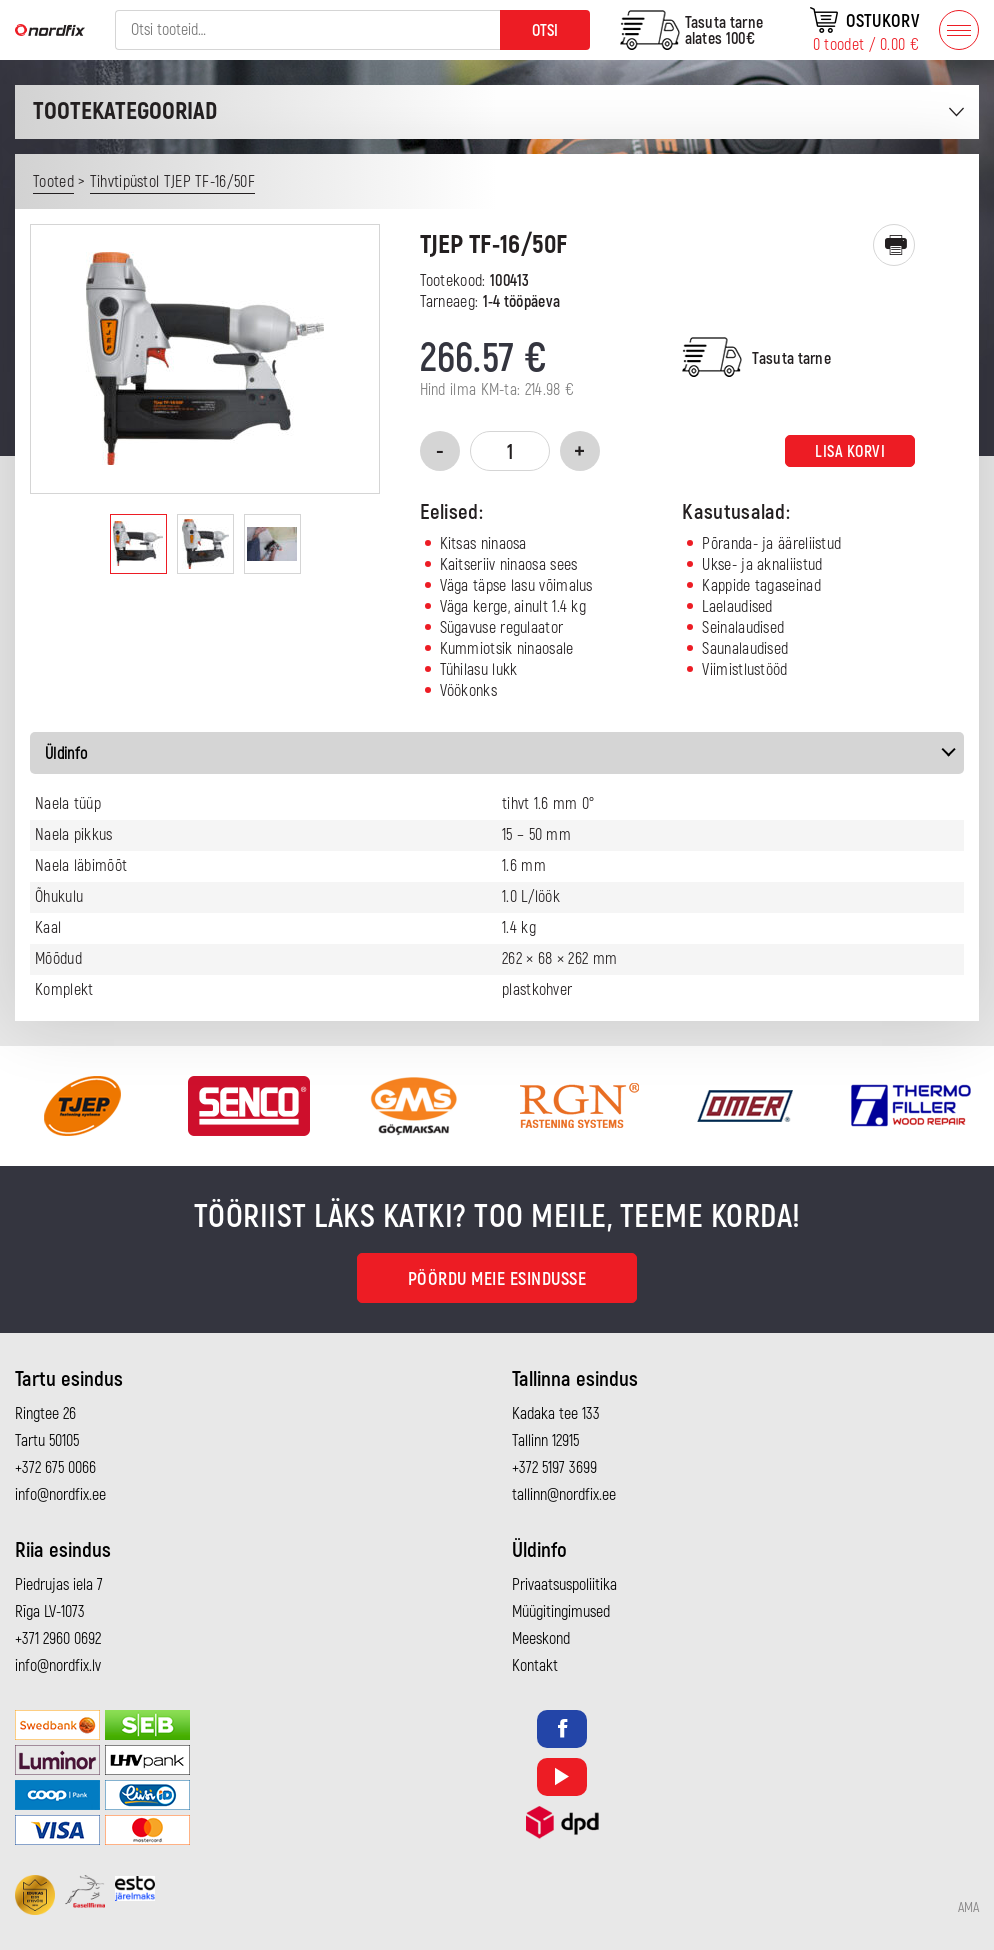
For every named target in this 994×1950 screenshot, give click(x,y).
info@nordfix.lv (58, 1666)
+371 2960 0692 (58, 1639)
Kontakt (535, 1666)
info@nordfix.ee (60, 1495)
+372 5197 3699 (554, 1468)
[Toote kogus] (510, 451)
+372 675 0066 (55, 1468)
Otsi (545, 31)
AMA (968, 1908)
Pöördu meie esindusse (497, 1279)
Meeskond (541, 1639)
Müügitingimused (561, 1612)
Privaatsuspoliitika (564, 1585)
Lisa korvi (850, 452)
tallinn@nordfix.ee (564, 1495)
